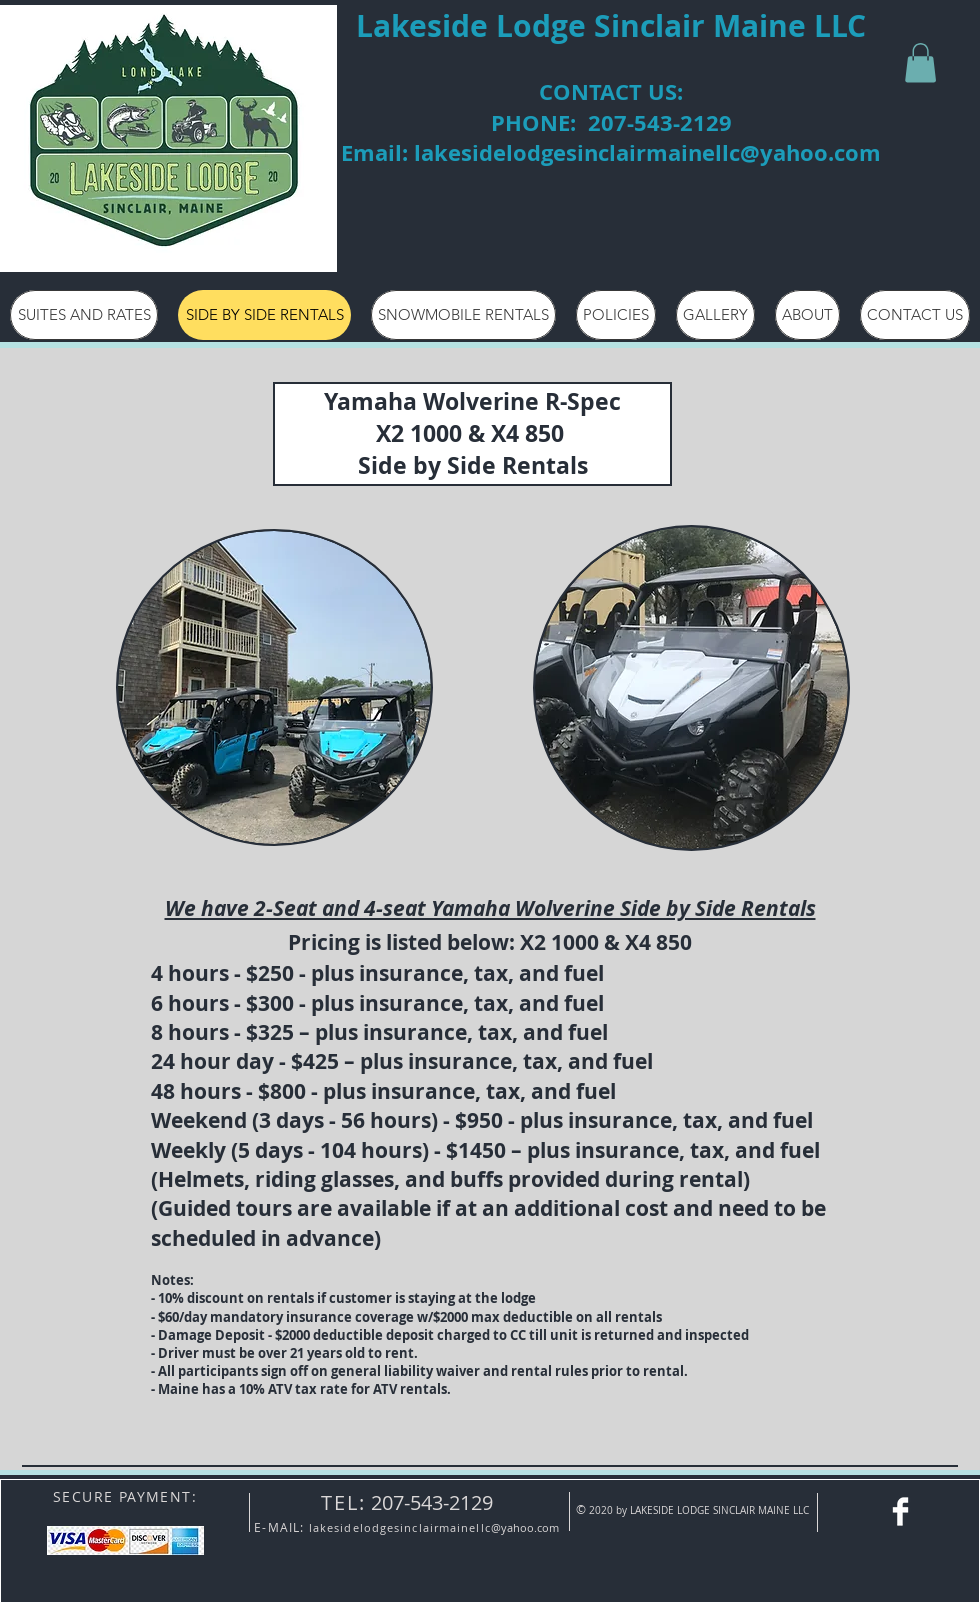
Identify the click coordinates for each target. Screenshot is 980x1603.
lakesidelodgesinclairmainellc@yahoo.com (647, 152)
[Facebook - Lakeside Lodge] (900, 1511)
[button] (920, 62)
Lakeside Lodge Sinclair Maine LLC (611, 25)
